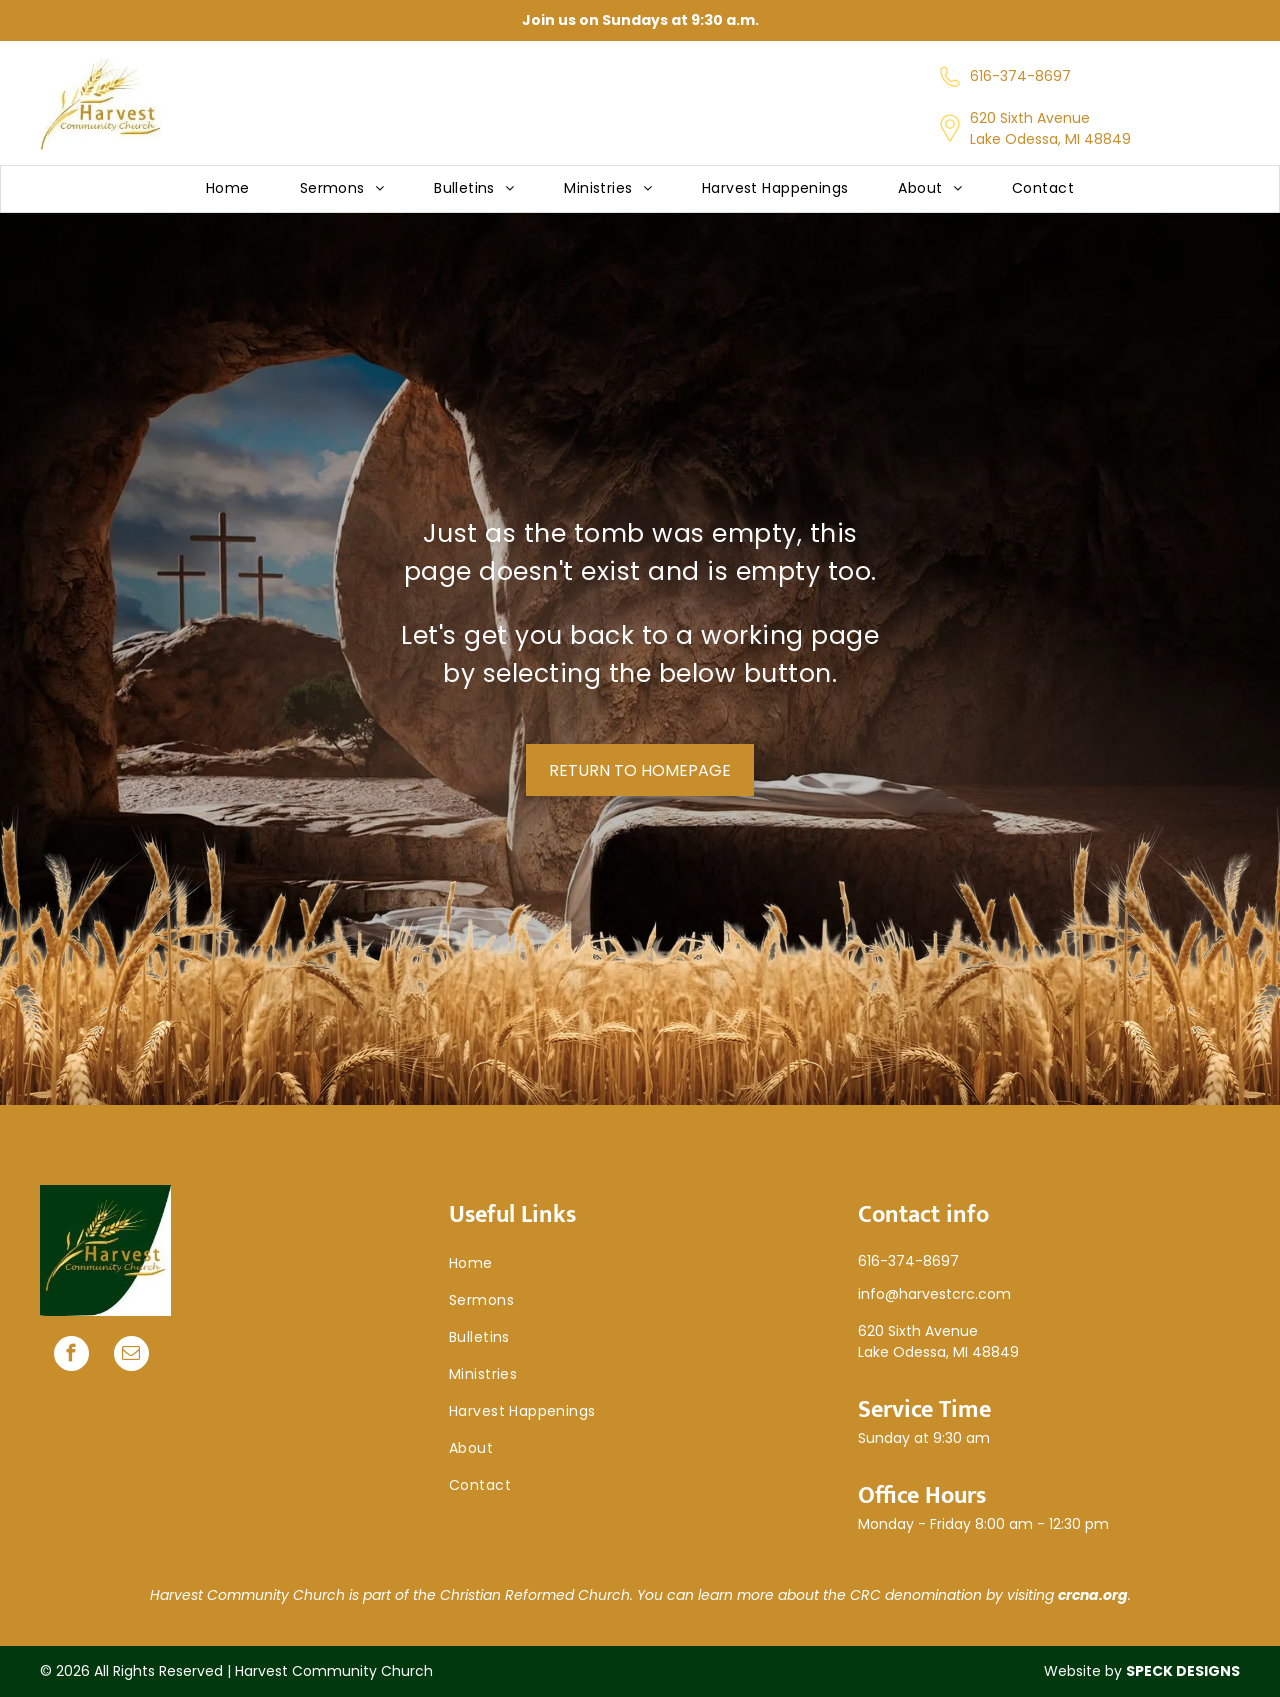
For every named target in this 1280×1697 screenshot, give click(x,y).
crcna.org (1093, 1595)
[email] (131, 1356)
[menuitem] (228, 189)
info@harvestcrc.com (934, 1294)
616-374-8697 (1020, 76)
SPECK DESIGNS (1183, 1671)
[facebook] (71, 1356)
